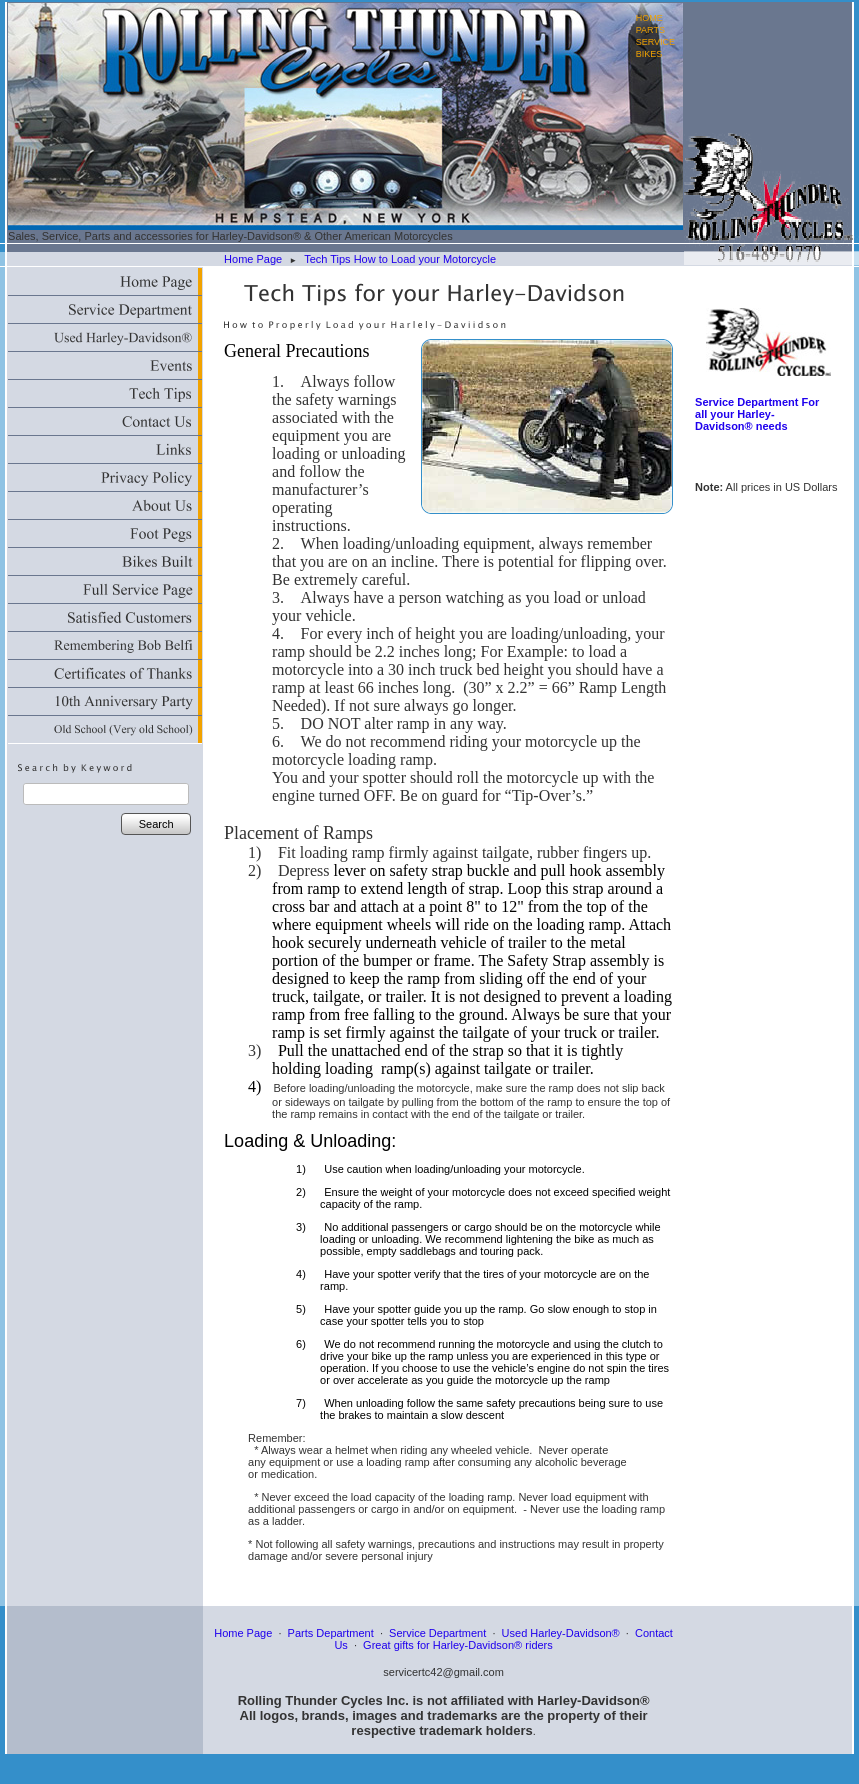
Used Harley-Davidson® (561, 1633)
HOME (649, 18)
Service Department (437, 1633)
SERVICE (655, 42)
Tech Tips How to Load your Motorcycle (400, 259)
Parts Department (331, 1633)
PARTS (650, 30)
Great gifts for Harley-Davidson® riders (458, 1645)
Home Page (253, 259)
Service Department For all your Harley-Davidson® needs (757, 414)
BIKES (649, 54)
